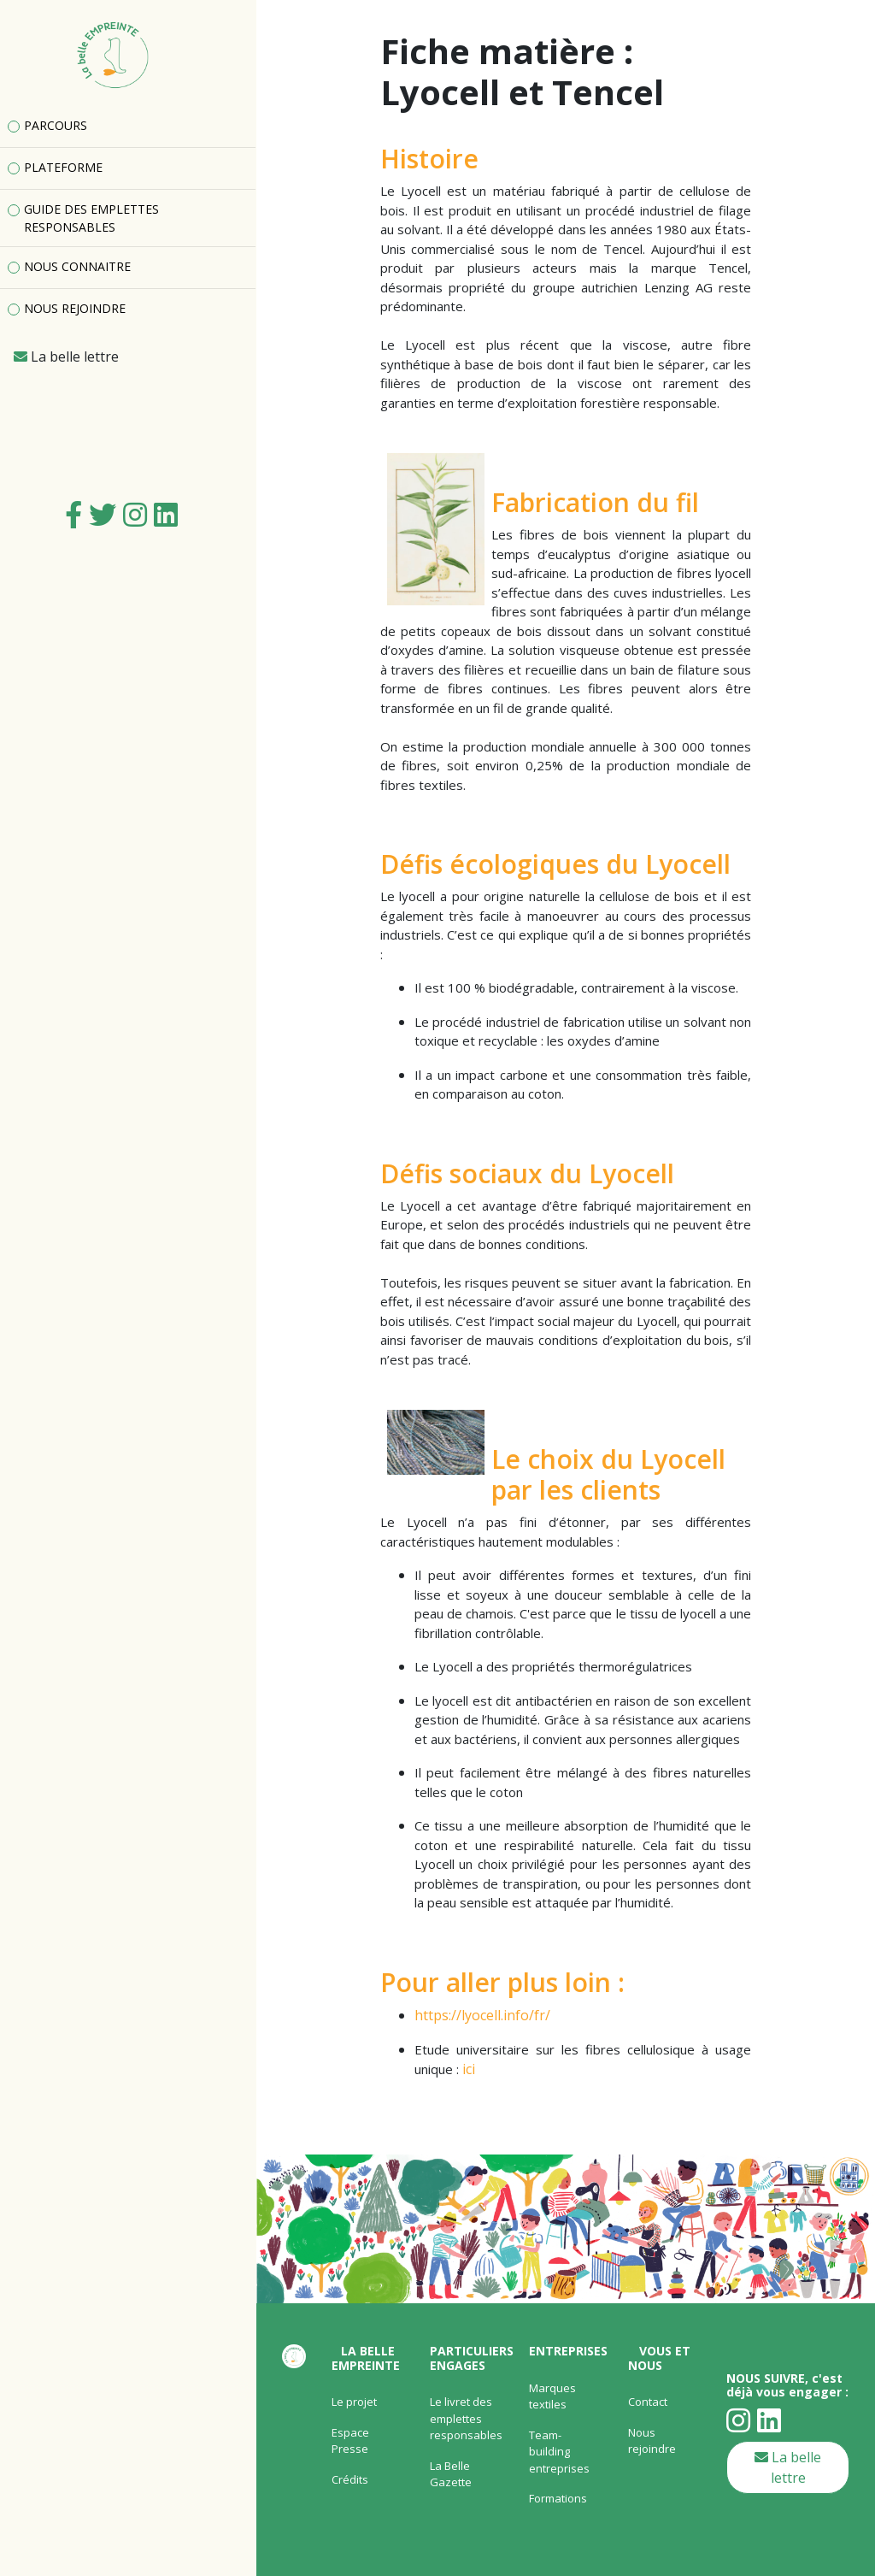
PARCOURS (55, 125)
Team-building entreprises (559, 2451)
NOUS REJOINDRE (75, 308)
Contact (647, 2401)
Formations (558, 2498)
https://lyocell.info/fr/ (482, 2015)
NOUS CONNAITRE (77, 266)
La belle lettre (788, 2467)
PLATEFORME (63, 167)
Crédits (350, 2479)
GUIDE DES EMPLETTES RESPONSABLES (91, 218)
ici (468, 2069)
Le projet (354, 2401)
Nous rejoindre (652, 2441)
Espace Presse (350, 2441)
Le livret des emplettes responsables (466, 2418)
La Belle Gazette (451, 2474)
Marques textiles (552, 2396)
